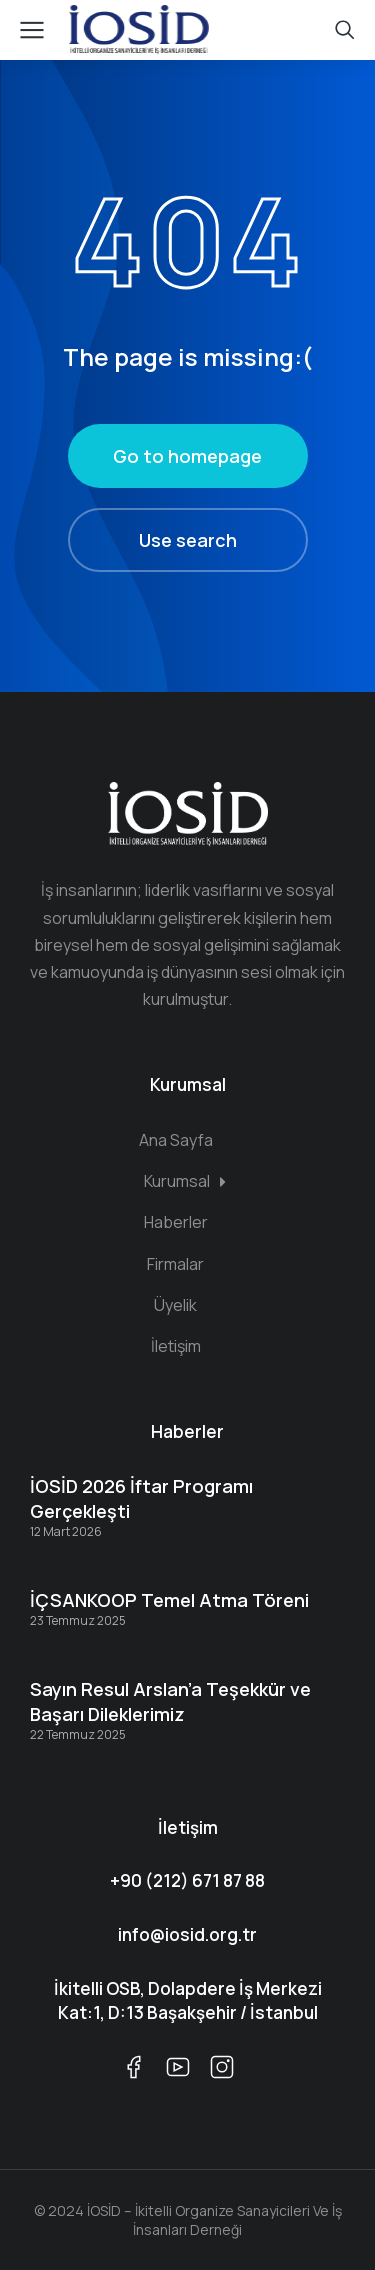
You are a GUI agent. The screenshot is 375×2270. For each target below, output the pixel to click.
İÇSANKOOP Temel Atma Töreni (169, 1600)
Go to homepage (187, 456)
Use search (188, 540)
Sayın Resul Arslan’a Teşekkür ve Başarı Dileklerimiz (170, 1701)
